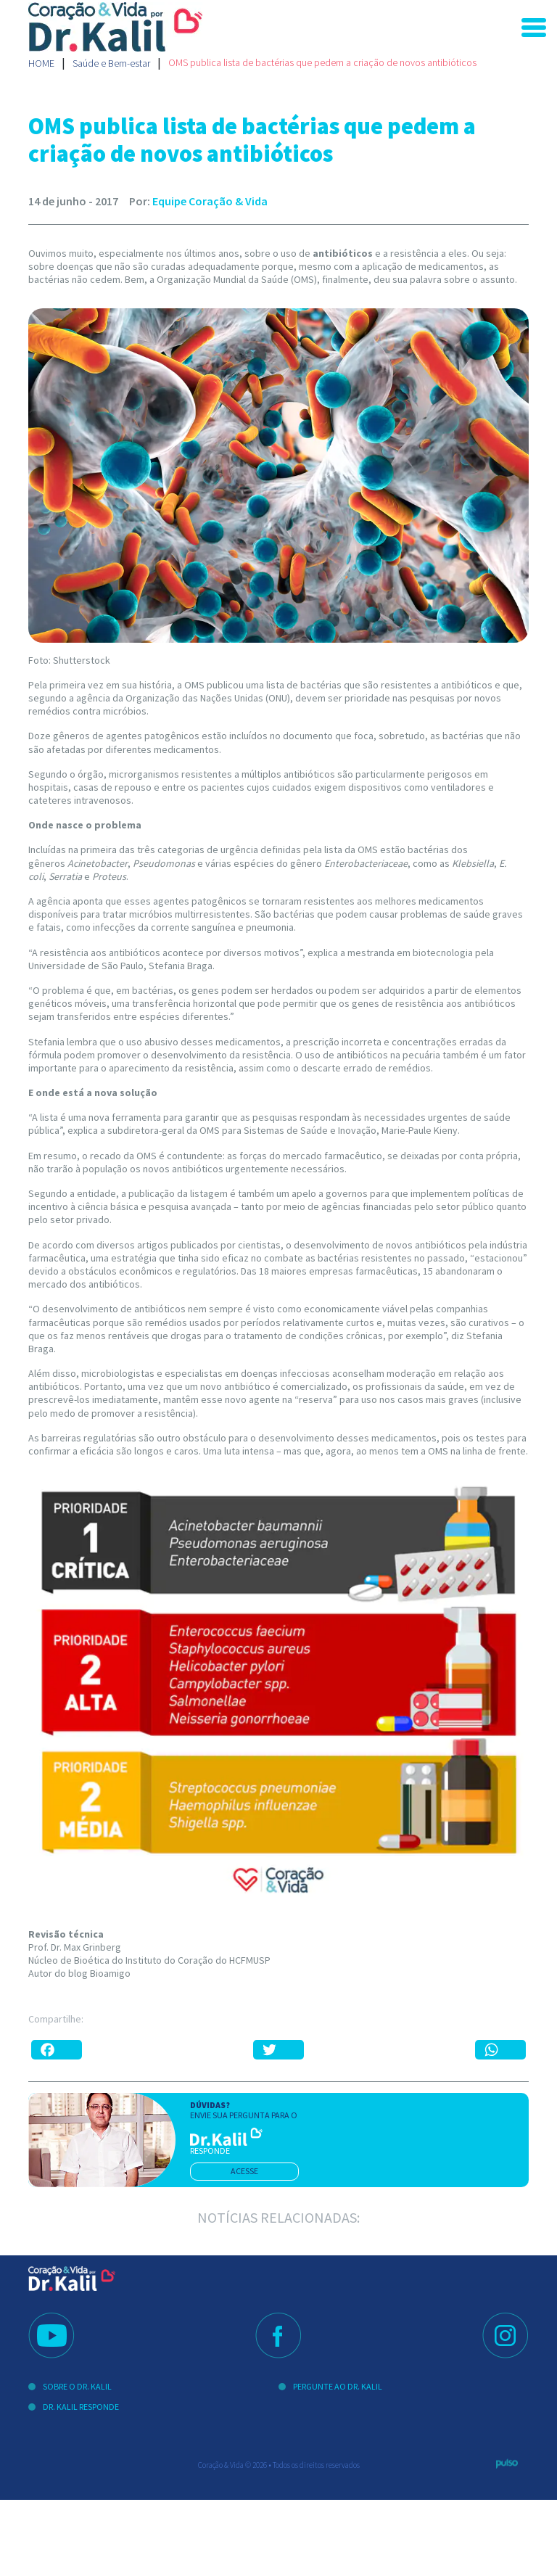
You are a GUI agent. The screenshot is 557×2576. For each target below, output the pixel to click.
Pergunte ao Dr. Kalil (337, 2386)
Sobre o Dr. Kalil (77, 2386)
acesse (244, 2170)
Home (41, 63)
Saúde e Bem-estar (111, 63)
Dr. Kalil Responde (81, 2406)
